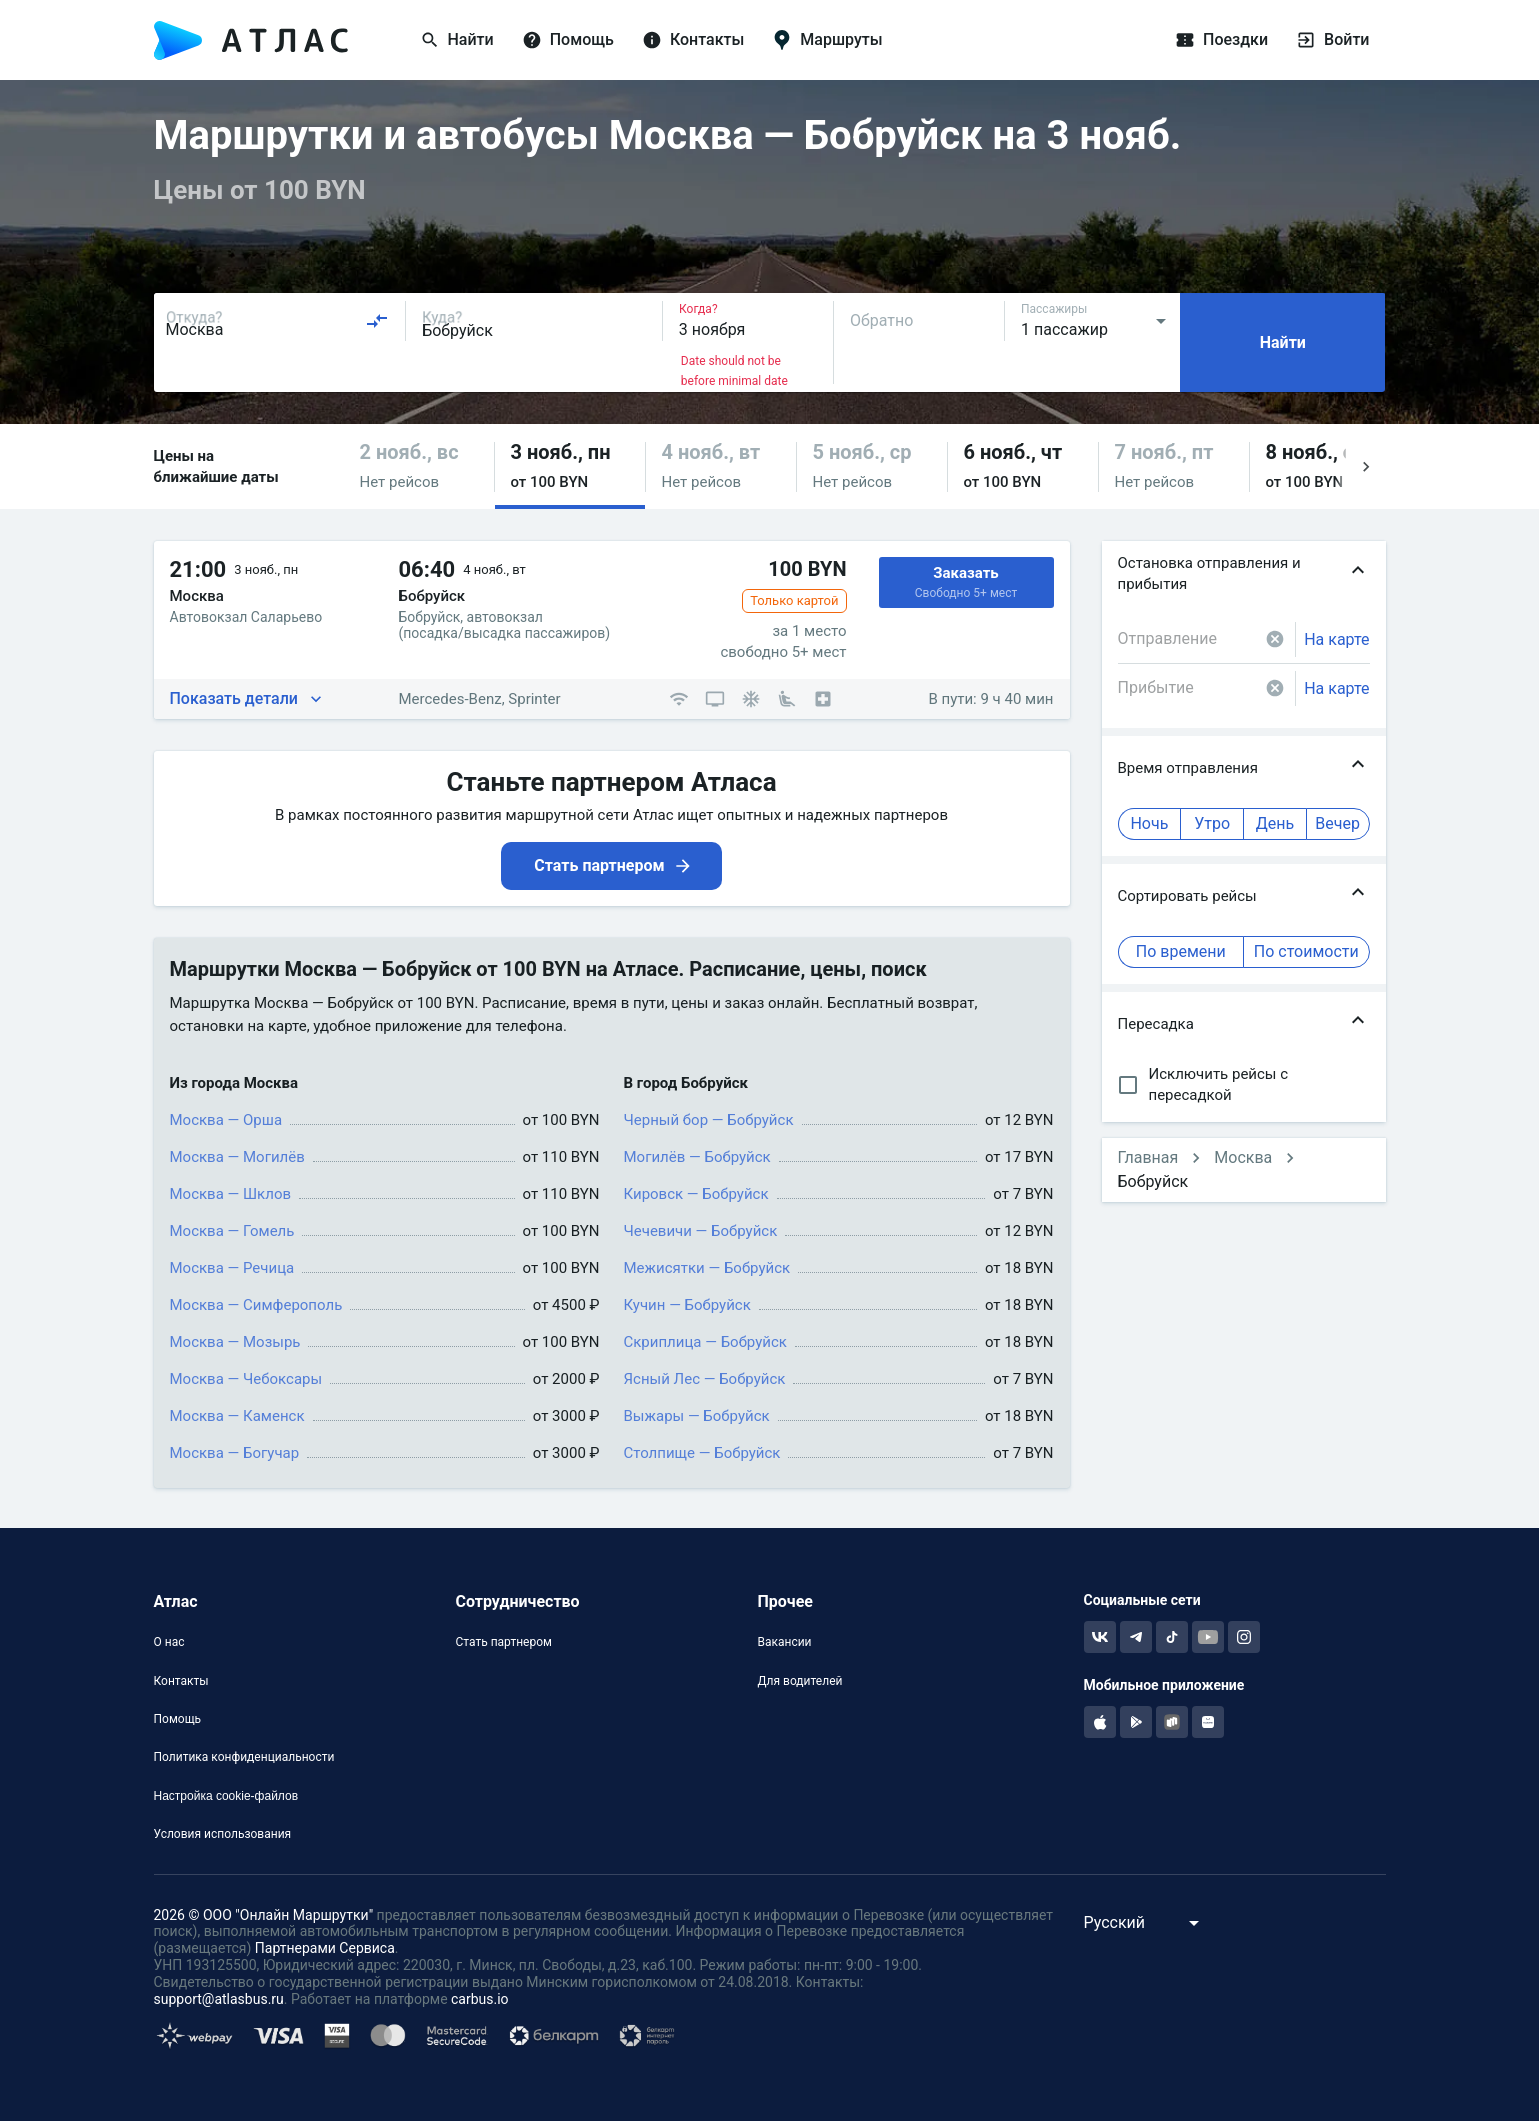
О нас (169, 1642)
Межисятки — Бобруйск (707, 1268)
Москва (1243, 1157)
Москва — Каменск (237, 1416)
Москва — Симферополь (256, 1305)
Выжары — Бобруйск (697, 1416)
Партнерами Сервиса (325, 1948)
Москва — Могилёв (237, 1157)
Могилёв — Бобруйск (697, 1157)
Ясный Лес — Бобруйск (705, 1379)
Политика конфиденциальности (244, 1757)
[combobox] (278, 321)
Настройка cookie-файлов (226, 1796)
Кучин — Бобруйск (687, 1305)
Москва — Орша (226, 1120)
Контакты (181, 1681)
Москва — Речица (232, 1268)
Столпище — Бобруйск (702, 1453)
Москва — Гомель (232, 1231)
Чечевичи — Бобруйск (701, 1231)
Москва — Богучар (235, 1453)
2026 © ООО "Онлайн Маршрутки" (264, 1915)
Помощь (178, 1719)
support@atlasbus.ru (219, 1999)
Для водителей (799, 1681)
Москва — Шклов (231, 1194)
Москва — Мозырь (235, 1342)
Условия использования (223, 1834)
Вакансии (784, 1642)
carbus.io (480, 1999)
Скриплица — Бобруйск (705, 1342)
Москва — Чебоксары (246, 1379)
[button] (419, 466)
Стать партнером (503, 1642)
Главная (1148, 1157)
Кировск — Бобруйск (696, 1194)
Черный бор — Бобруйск (709, 1120)
